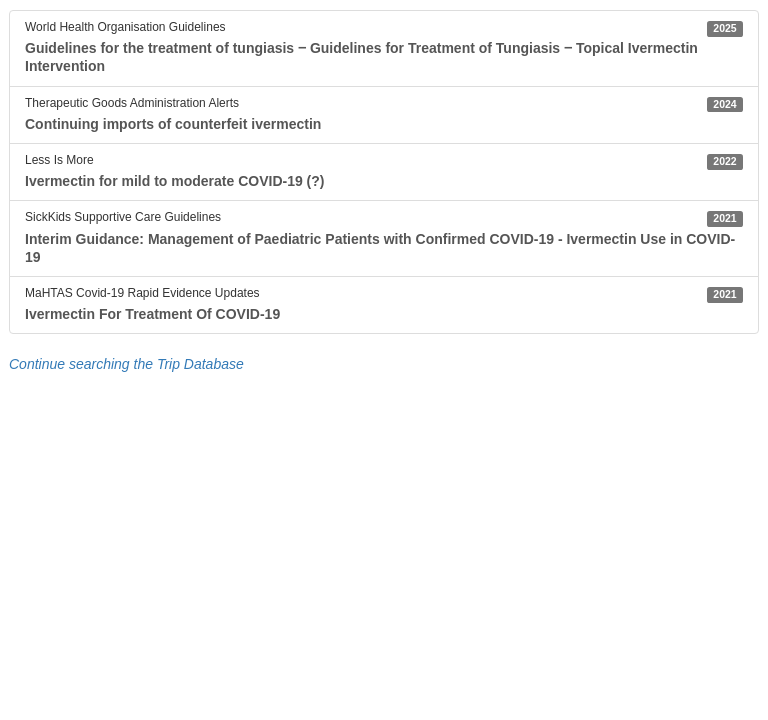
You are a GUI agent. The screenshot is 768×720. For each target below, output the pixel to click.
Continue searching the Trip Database (126, 364)
